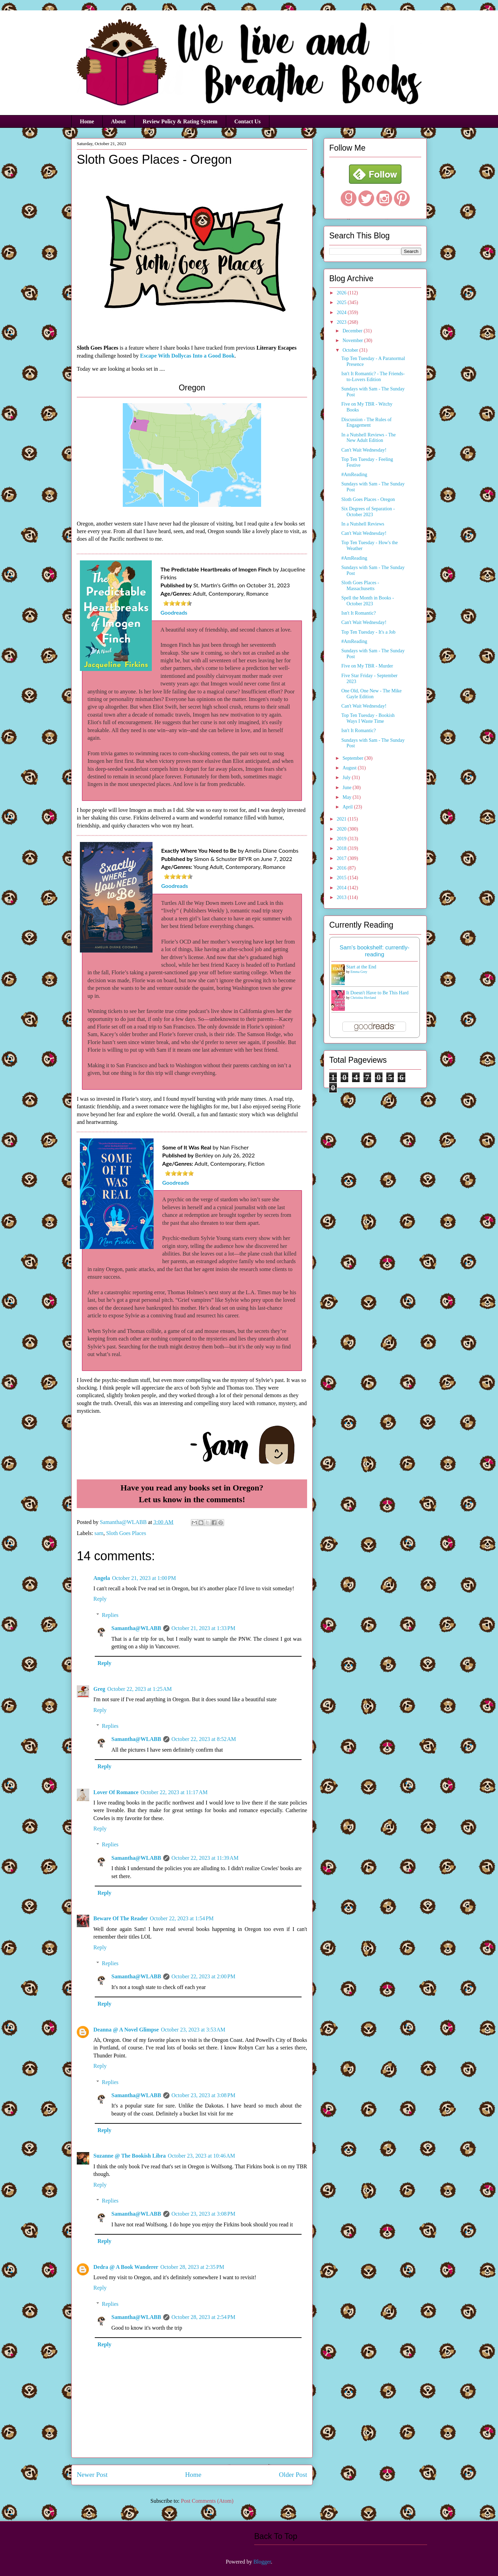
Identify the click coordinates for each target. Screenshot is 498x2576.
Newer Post (92, 2474)
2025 (342, 302)
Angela (101, 1578)
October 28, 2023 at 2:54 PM (204, 2317)
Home (87, 121)
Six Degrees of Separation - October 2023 (368, 511)
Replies (110, 1615)
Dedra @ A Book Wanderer (125, 2267)
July (347, 777)
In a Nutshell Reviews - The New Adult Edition (368, 437)
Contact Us (247, 121)
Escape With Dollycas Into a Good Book (187, 356)
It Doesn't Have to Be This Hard (377, 992)
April (348, 806)
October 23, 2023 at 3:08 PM (204, 2095)
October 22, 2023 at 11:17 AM (174, 1792)
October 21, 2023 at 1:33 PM (204, 1628)
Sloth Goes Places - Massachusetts (360, 585)
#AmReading (354, 474)
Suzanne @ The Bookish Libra (129, 2156)
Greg (99, 1689)
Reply (100, 1599)
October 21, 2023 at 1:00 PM (144, 1578)
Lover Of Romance (115, 1792)
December (352, 330)
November (353, 340)
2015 (342, 877)
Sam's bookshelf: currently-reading (374, 951)
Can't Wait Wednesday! (363, 450)
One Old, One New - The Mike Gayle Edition (371, 693)
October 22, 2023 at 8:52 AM (204, 1739)
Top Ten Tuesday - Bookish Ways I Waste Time (368, 718)
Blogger (262, 2562)
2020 (342, 829)
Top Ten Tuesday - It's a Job (368, 632)
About (118, 121)
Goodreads (173, 612)
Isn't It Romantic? (358, 613)
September (353, 758)
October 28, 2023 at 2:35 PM (192, 2267)
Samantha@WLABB (136, 1628)
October (350, 350)
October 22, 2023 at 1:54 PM (182, 1918)
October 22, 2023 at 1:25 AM (139, 1689)
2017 (342, 858)
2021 (342, 819)
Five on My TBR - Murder (367, 666)
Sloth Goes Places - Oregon (368, 499)
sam (98, 1533)
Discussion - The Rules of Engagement (366, 422)
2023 (342, 322)
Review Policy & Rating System (180, 121)
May (347, 797)
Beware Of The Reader (120, 1918)
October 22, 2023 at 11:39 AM (205, 1858)
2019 (342, 838)
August (350, 767)
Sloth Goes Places (126, 1533)
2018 (342, 848)
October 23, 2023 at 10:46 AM (201, 2156)
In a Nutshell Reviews (362, 524)
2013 (342, 897)
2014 (342, 887)
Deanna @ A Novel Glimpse (126, 2030)
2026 (342, 292)
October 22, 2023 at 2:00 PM (204, 1976)
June (347, 787)
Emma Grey (359, 972)
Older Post (293, 2474)
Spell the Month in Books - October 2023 (367, 600)
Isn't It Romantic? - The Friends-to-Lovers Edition (373, 376)
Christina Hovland (363, 998)
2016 (342, 868)
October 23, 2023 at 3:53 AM (193, 2030)
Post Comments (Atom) (207, 2501)
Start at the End (361, 966)
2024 (342, 312)
